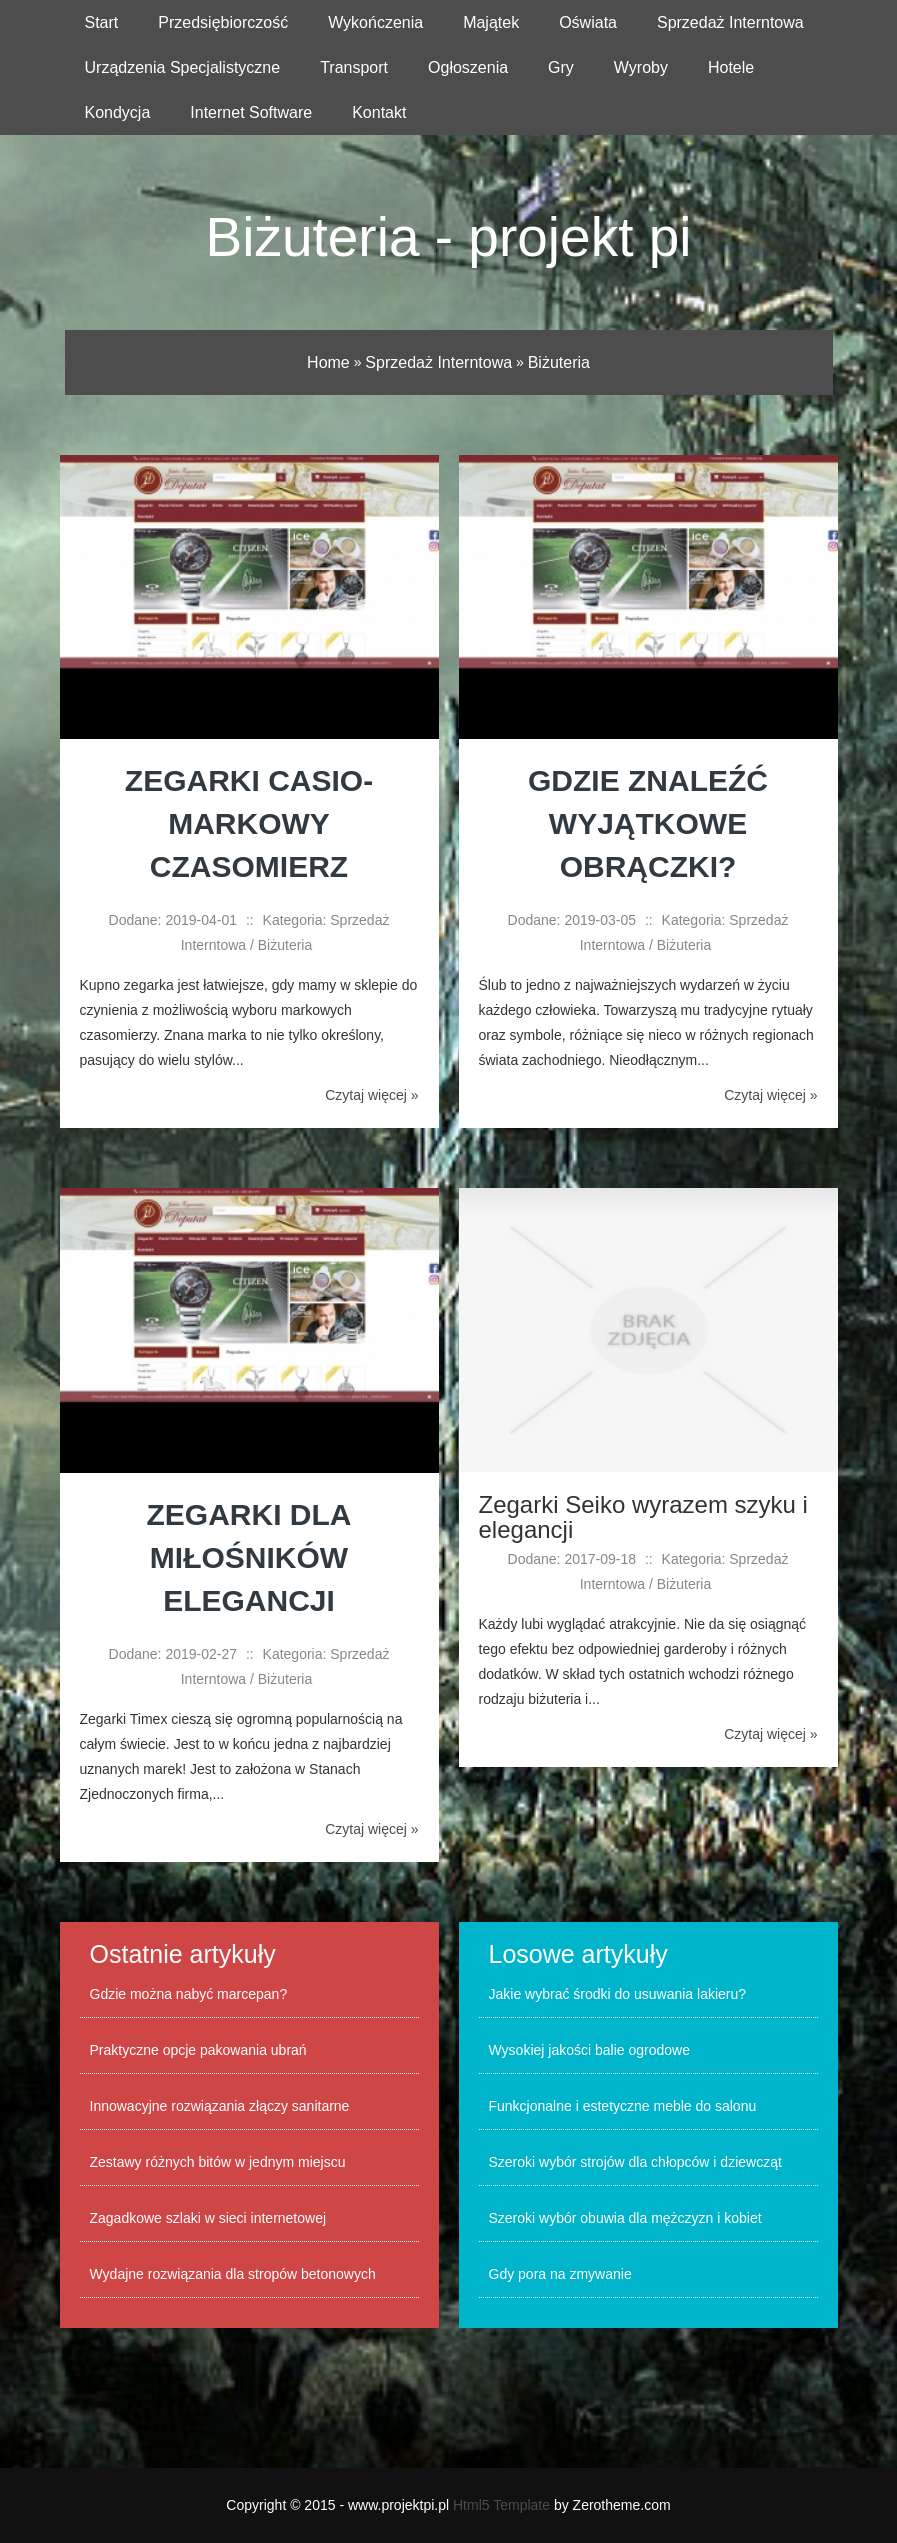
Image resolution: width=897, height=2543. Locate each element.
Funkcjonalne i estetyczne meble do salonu (623, 2106)
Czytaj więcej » (371, 1095)
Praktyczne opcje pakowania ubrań (198, 2050)
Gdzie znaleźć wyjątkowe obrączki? (648, 823)
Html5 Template (501, 2505)
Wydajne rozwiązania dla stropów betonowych (233, 2274)
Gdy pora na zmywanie (560, 2274)
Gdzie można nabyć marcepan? (189, 1994)
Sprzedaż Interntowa (438, 362)
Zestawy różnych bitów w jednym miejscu (218, 2162)
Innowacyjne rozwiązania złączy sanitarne (220, 2106)
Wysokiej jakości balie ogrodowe (589, 2050)
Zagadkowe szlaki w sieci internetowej (208, 2218)
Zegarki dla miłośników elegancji (249, 1557)
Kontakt (379, 112)
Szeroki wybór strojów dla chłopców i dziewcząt (635, 2162)
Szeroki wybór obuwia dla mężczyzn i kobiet (625, 2218)
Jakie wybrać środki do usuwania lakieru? (618, 1994)
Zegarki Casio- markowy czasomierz (249, 823)
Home (328, 362)
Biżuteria (559, 362)
